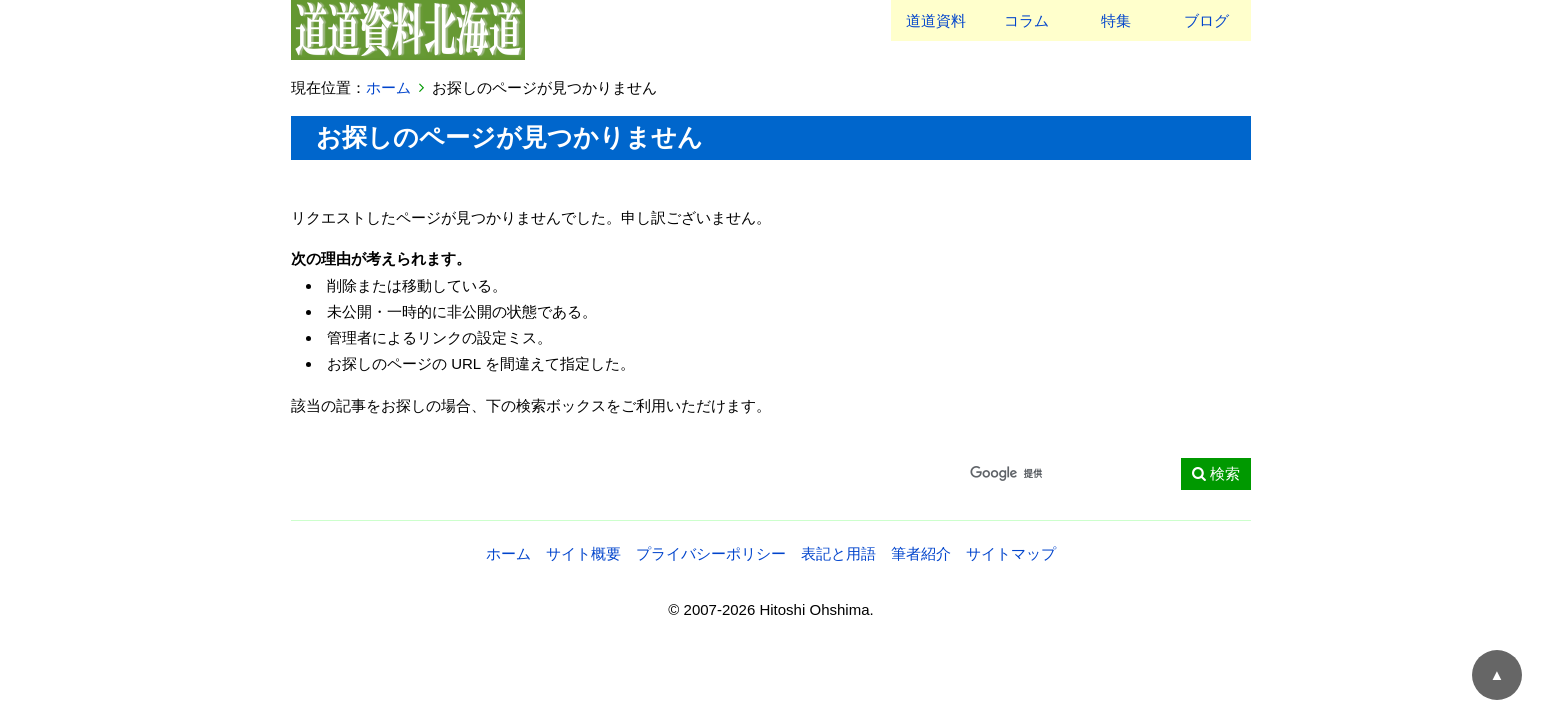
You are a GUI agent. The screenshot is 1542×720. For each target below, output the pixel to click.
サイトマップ (1011, 553)
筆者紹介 (921, 553)
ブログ (1206, 20)
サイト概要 (583, 553)
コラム (1026, 20)
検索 (1214, 473)
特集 (1116, 20)
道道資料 (936, 20)
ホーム (388, 87)
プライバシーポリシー (711, 553)
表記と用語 (838, 553)
